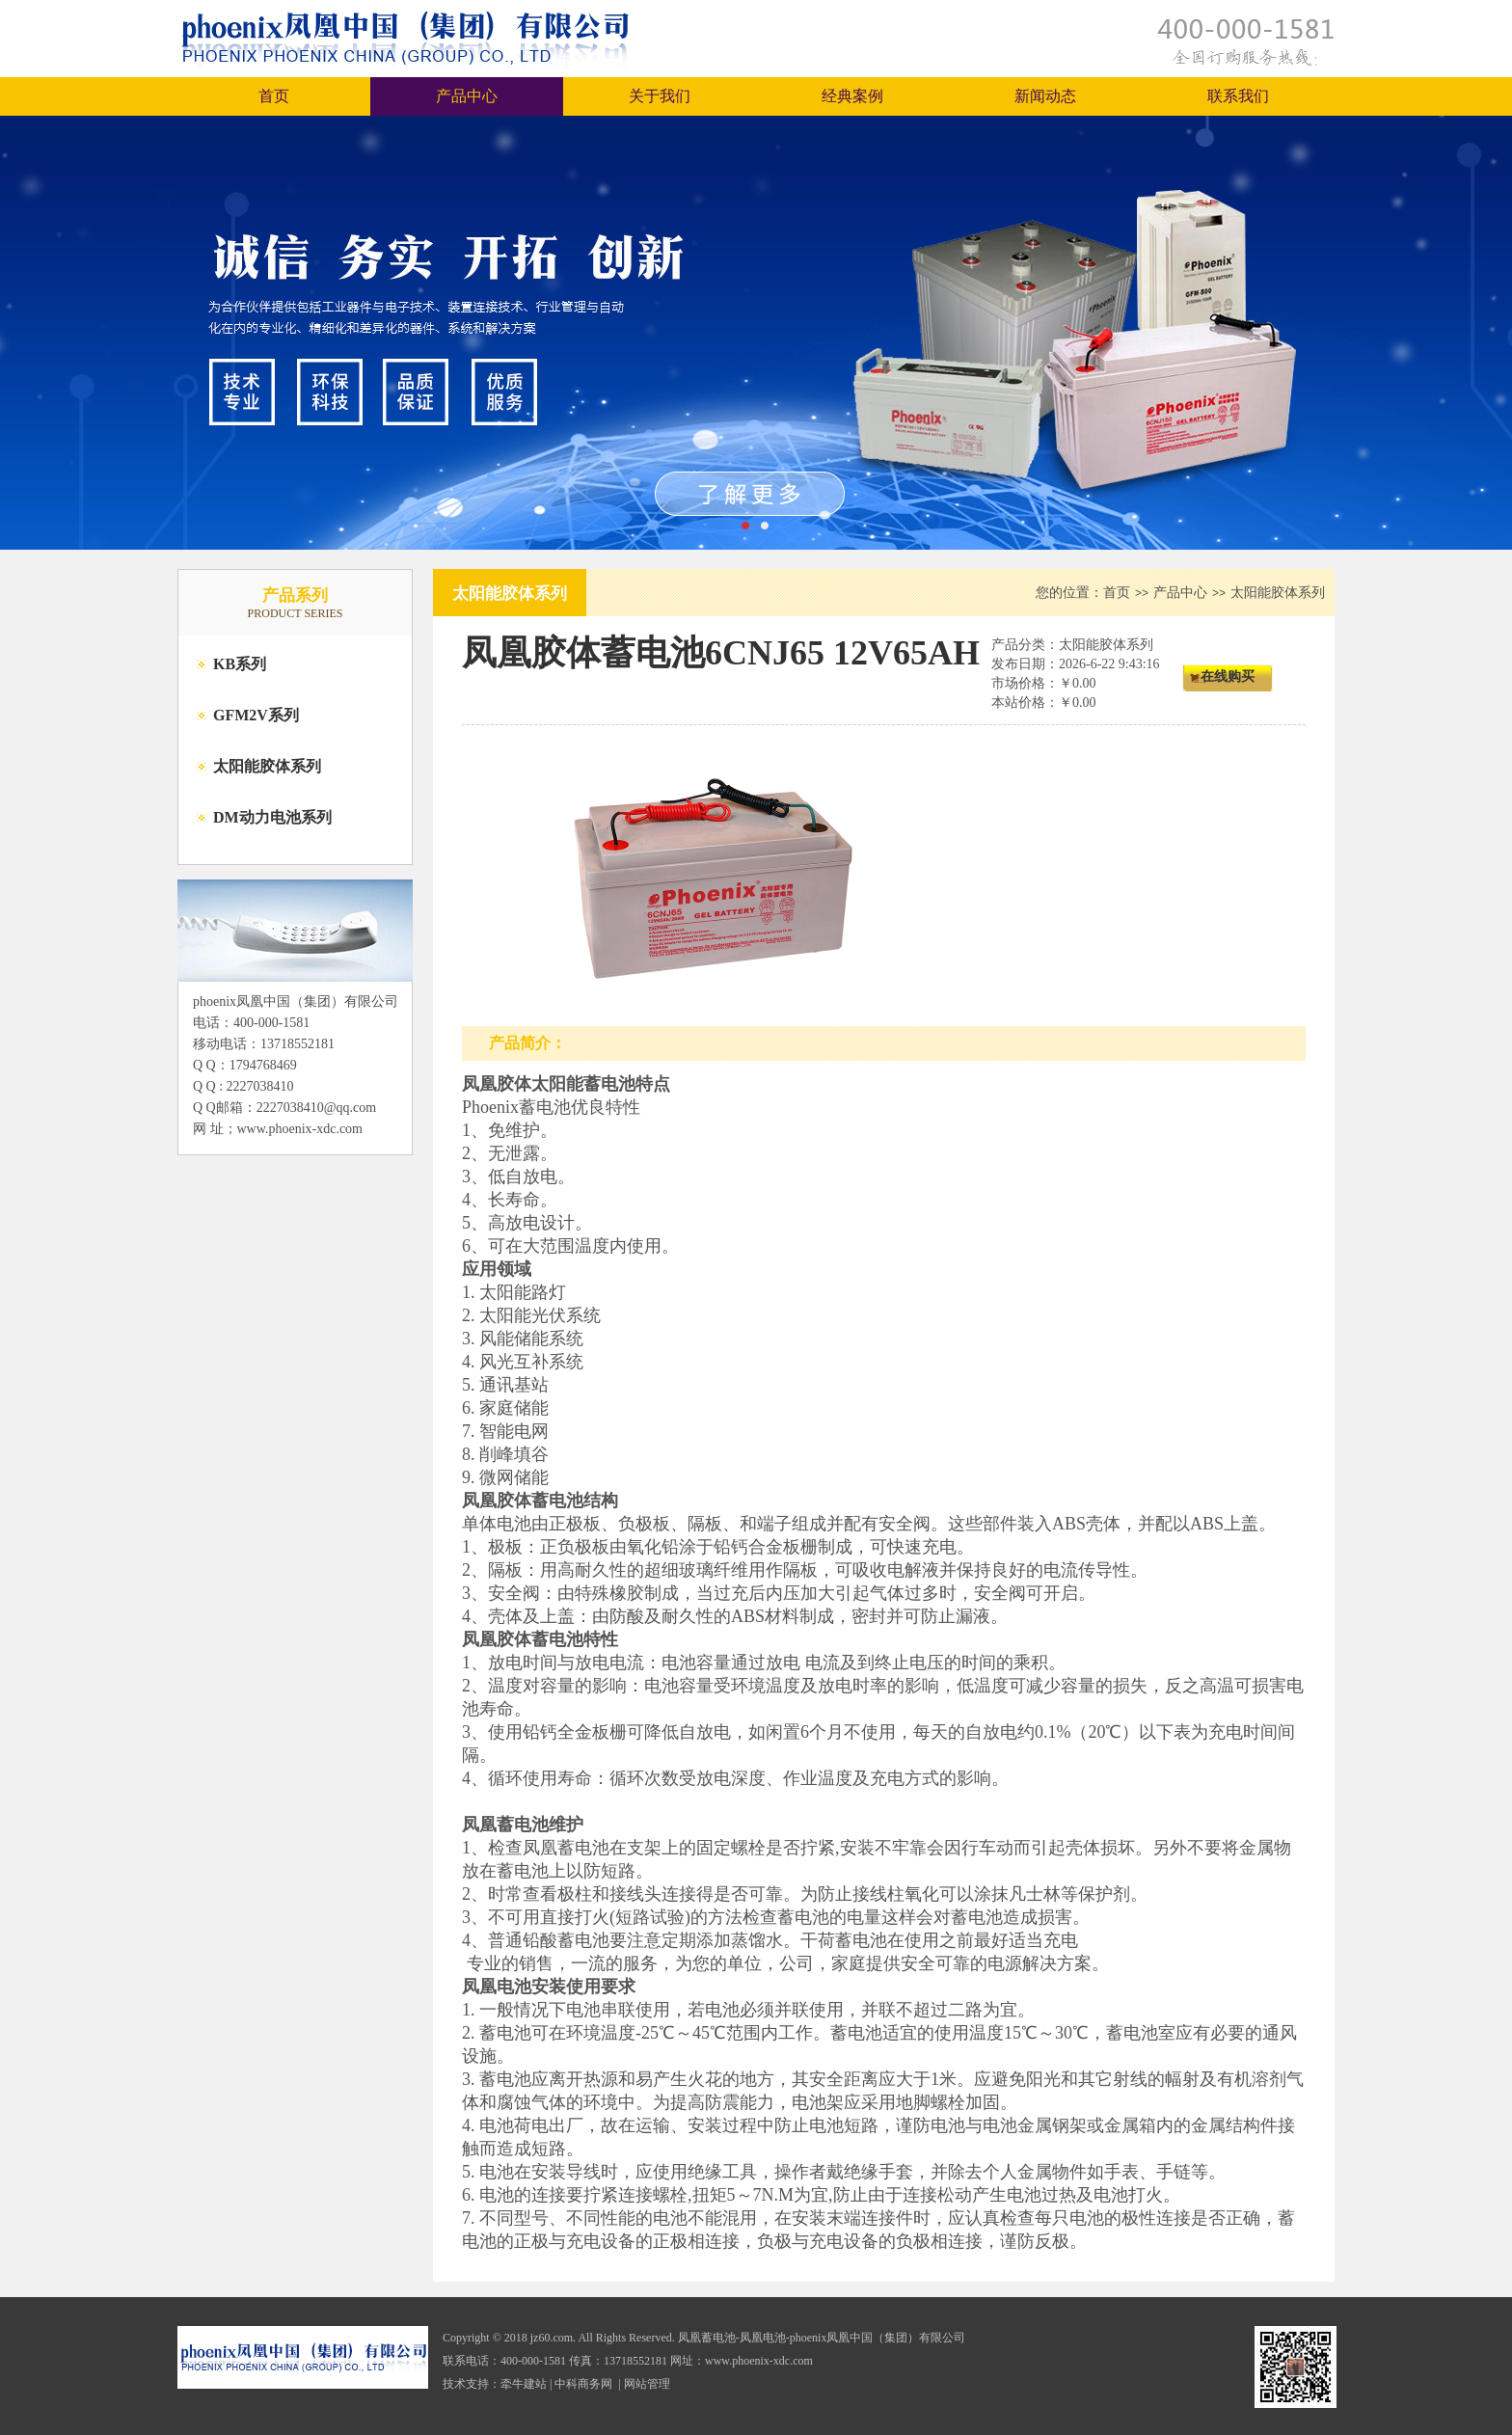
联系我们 (1238, 96)
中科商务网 (583, 2384)
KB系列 (239, 664)
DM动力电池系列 (272, 817)
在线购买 (1228, 676)
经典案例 (852, 96)
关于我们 (659, 96)
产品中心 (467, 96)
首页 (273, 96)
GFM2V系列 (256, 715)
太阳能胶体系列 (267, 766)
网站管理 (647, 2384)
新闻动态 (1045, 96)
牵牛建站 (523, 2384)
